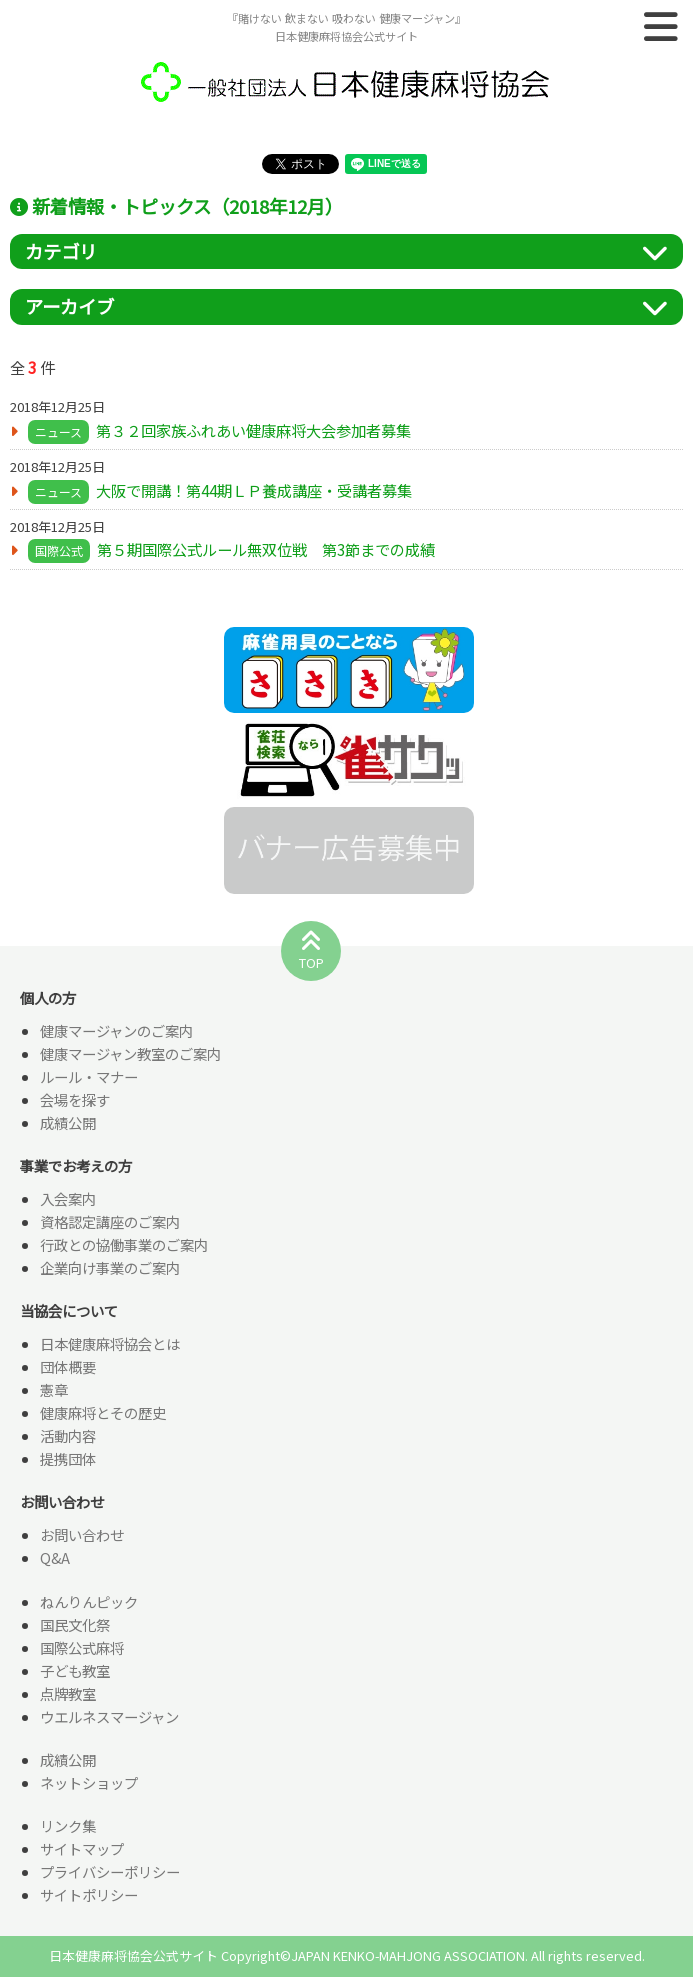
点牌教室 (68, 1693)
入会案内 (68, 1198)
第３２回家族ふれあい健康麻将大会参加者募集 (253, 430)
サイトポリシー (89, 1894)
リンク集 (68, 1825)
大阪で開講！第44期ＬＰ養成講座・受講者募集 (254, 490)
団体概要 (68, 1366)
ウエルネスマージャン (109, 1716)
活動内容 (68, 1435)
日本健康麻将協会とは (110, 1343)
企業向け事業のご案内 (110, 1267)
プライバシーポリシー (110, 1871)
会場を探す (75, 1099)
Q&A (55, 1557)
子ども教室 (75, 1670)
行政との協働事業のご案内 (124, 1244)
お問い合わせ (82, 1534)
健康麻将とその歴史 (103, 1412)
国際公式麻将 (82, 1647)
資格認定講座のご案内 (110, 1221)
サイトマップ (82, 1848)
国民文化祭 (75, 1624)
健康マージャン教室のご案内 (130, 1053)
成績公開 (68, 1122)
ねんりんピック (89, 1601)
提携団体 (68, 1458)
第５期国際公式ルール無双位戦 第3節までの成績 (266, 549)
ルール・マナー (89, 1076)
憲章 (54, 1389)
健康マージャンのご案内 (116, 1030)
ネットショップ (89, 1782)
